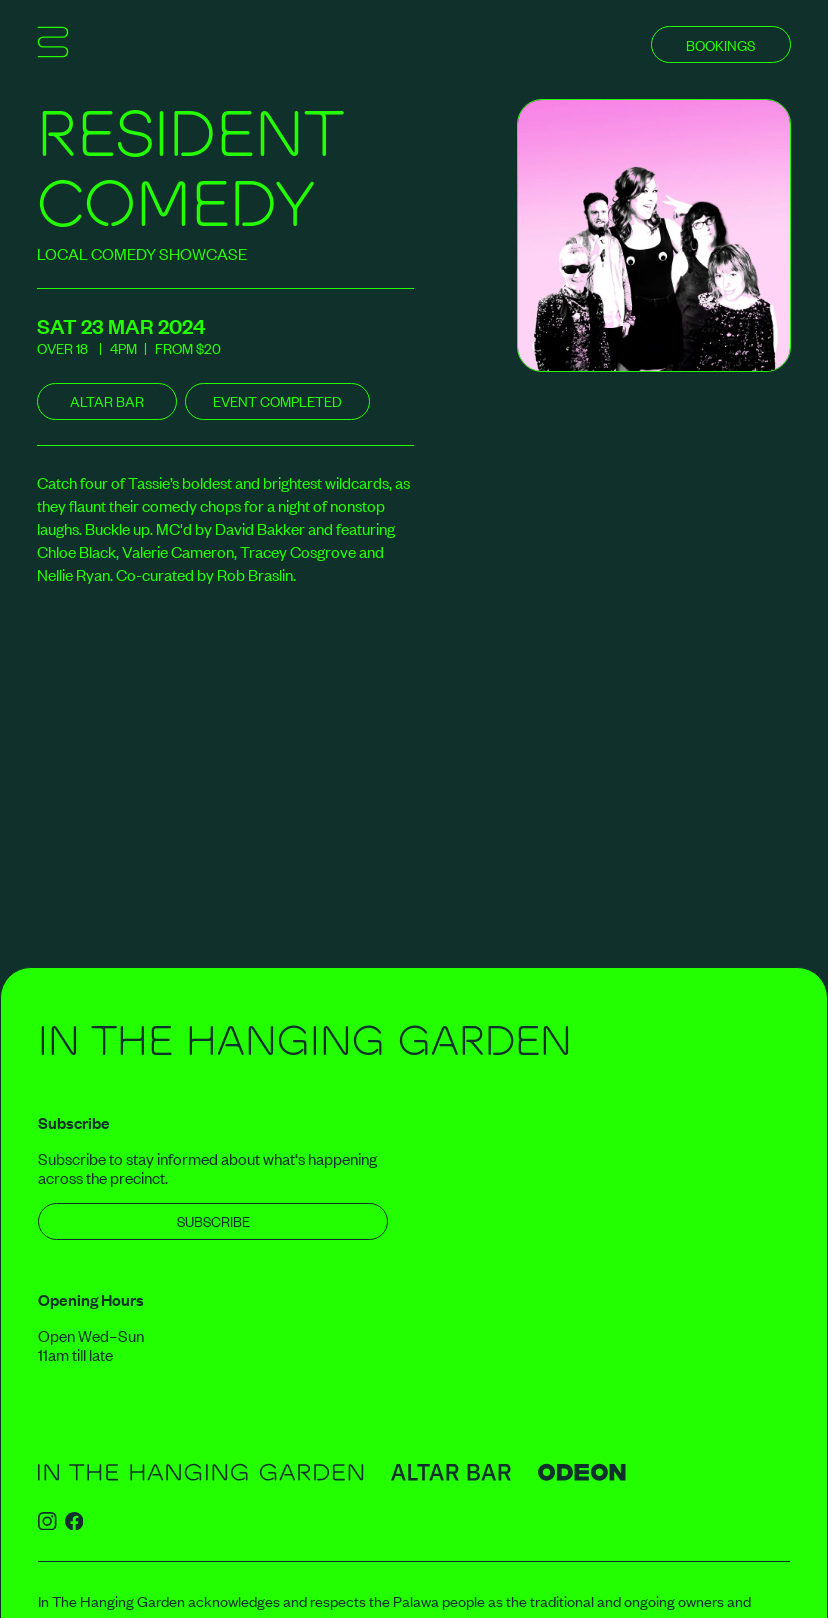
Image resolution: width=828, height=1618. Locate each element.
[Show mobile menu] (53, 45)
